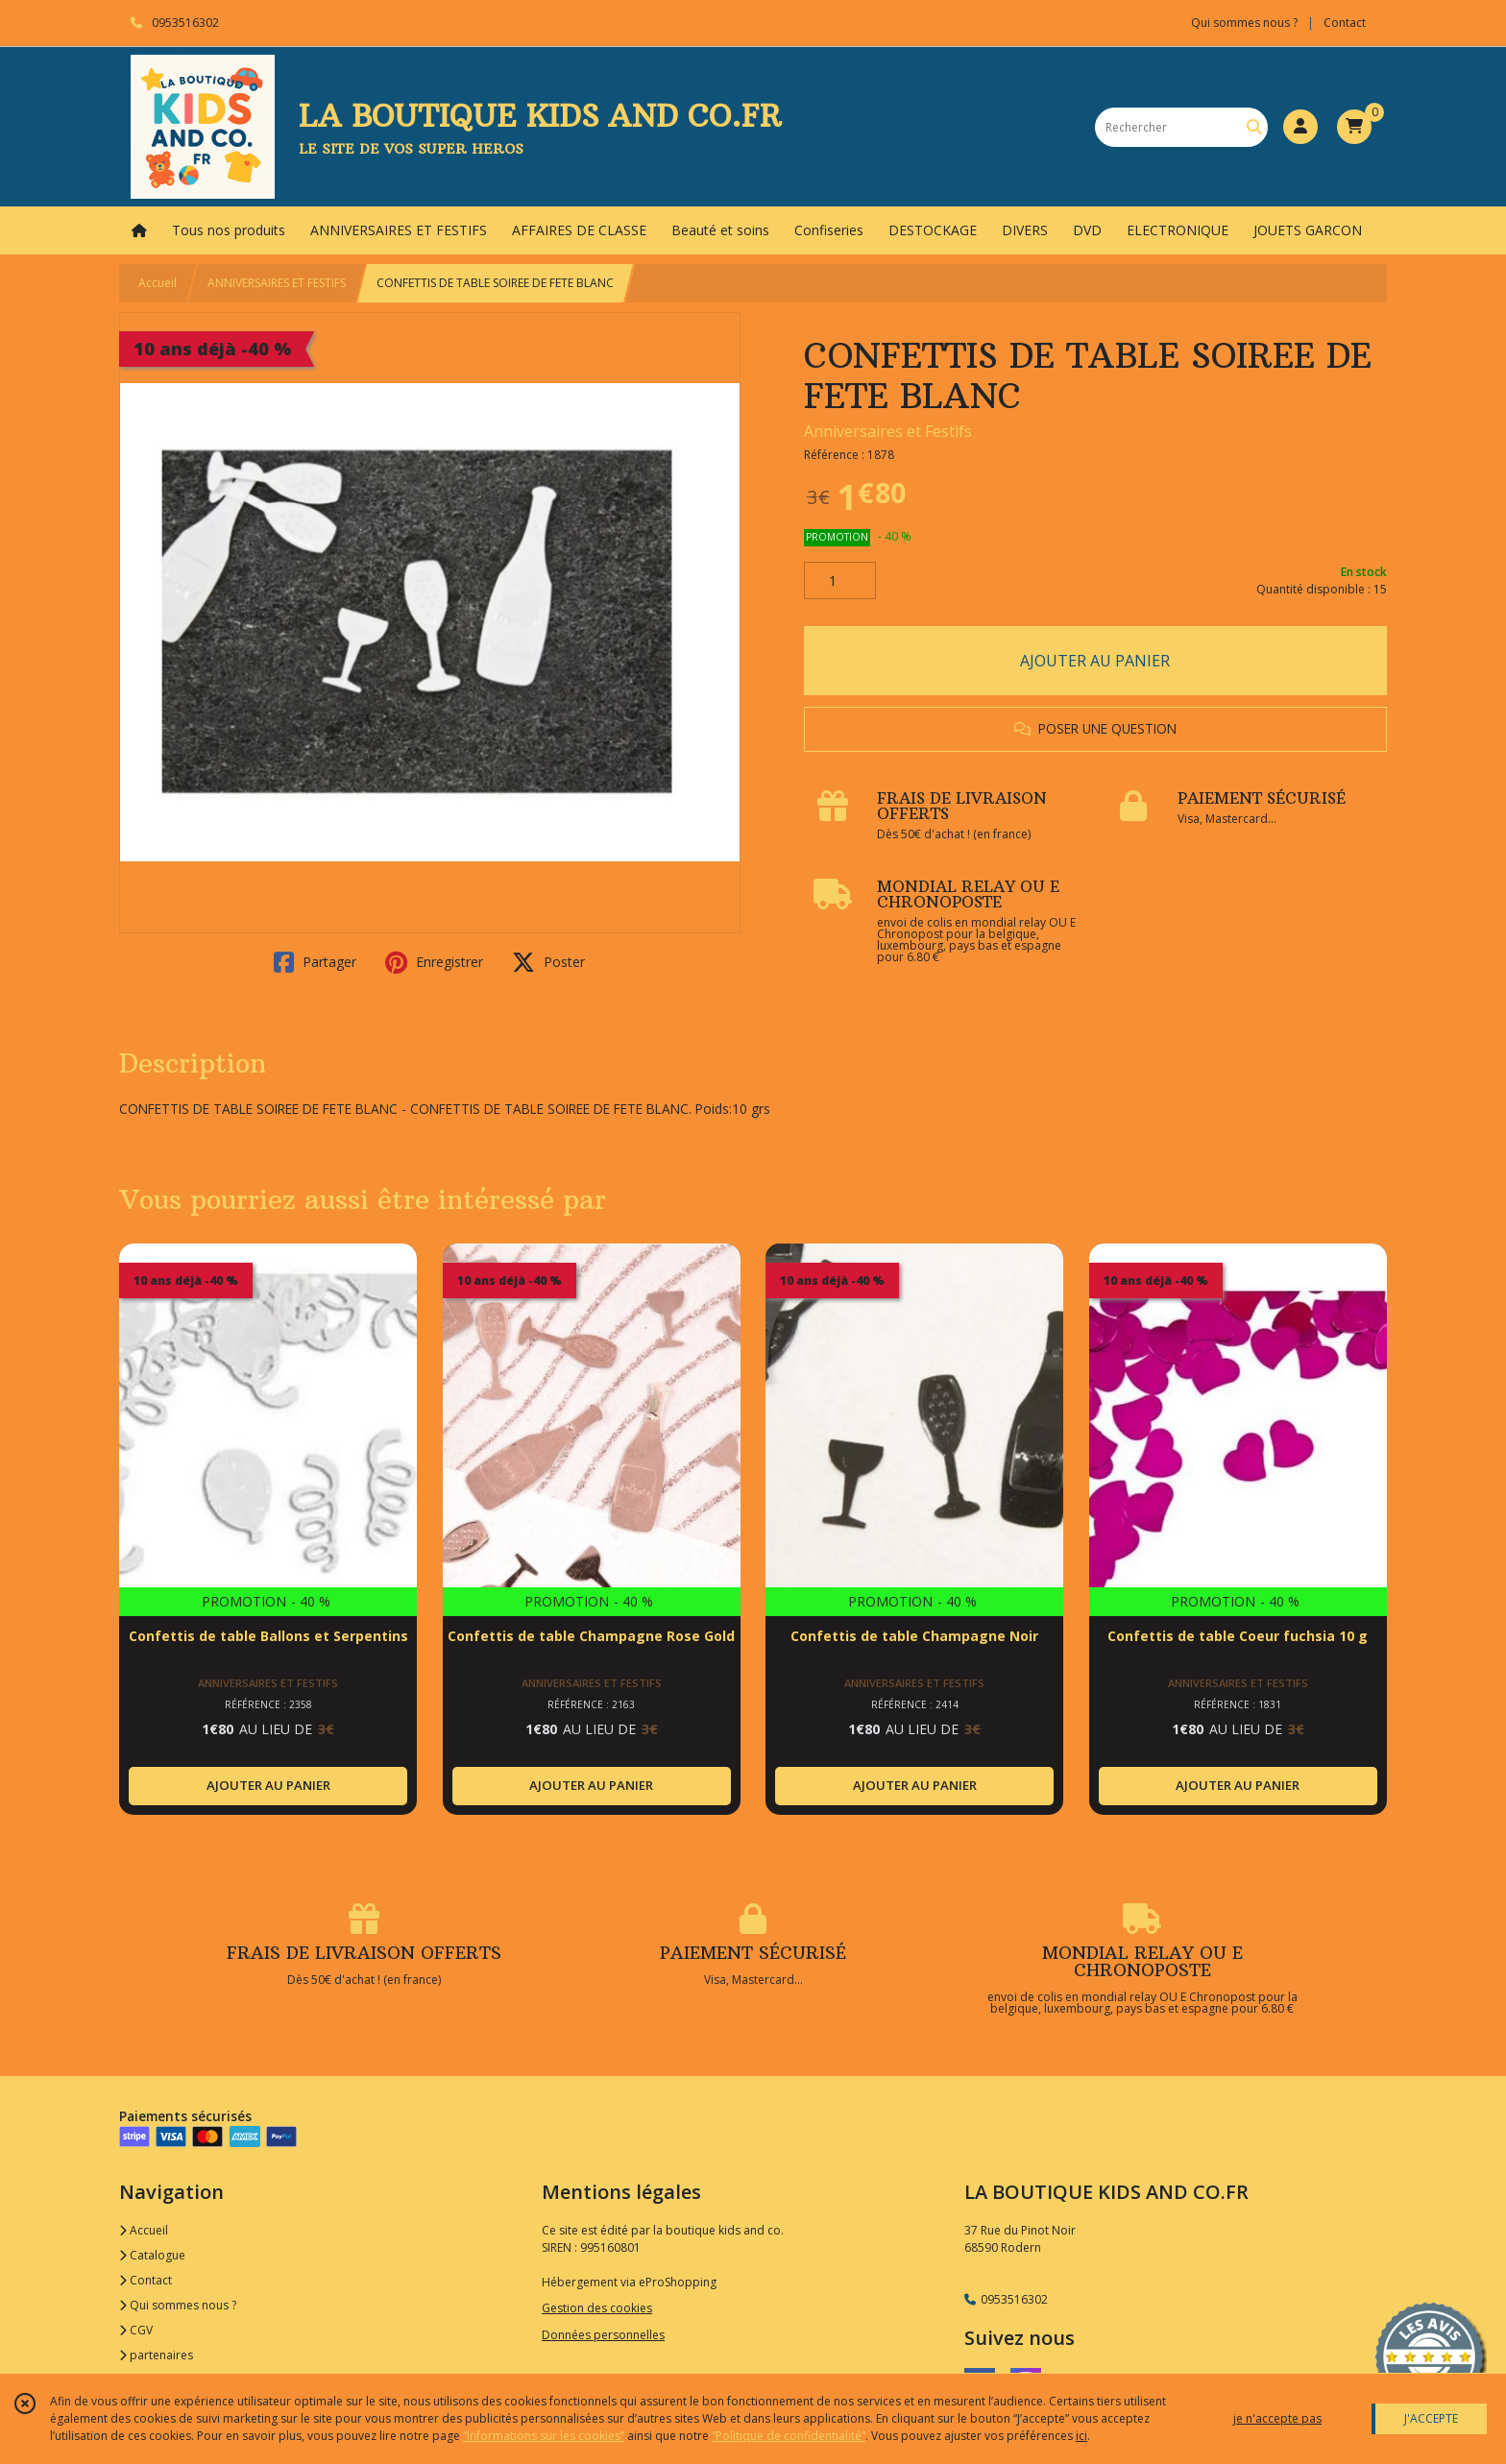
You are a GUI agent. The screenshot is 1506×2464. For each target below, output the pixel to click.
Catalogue (152, 2255)
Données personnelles (603, 2335)
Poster (548, 962)
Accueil (157, 283)
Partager (315, 962)
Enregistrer (434, 962)
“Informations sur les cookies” (543, 2436)
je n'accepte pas (1277, 2418)
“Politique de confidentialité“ (788, 2436)
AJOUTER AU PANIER (1095, 660)
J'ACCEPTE (1431, 2418)
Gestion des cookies (597, 2308)
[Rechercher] (1254, 127)
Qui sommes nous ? (177, 2305)
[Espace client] (1300, 127)
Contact (1345, 22)
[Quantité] (840, 581)
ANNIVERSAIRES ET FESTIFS (276, 283)
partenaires (156, 2355)
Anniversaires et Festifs (888, 431)
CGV (136, 2330)
